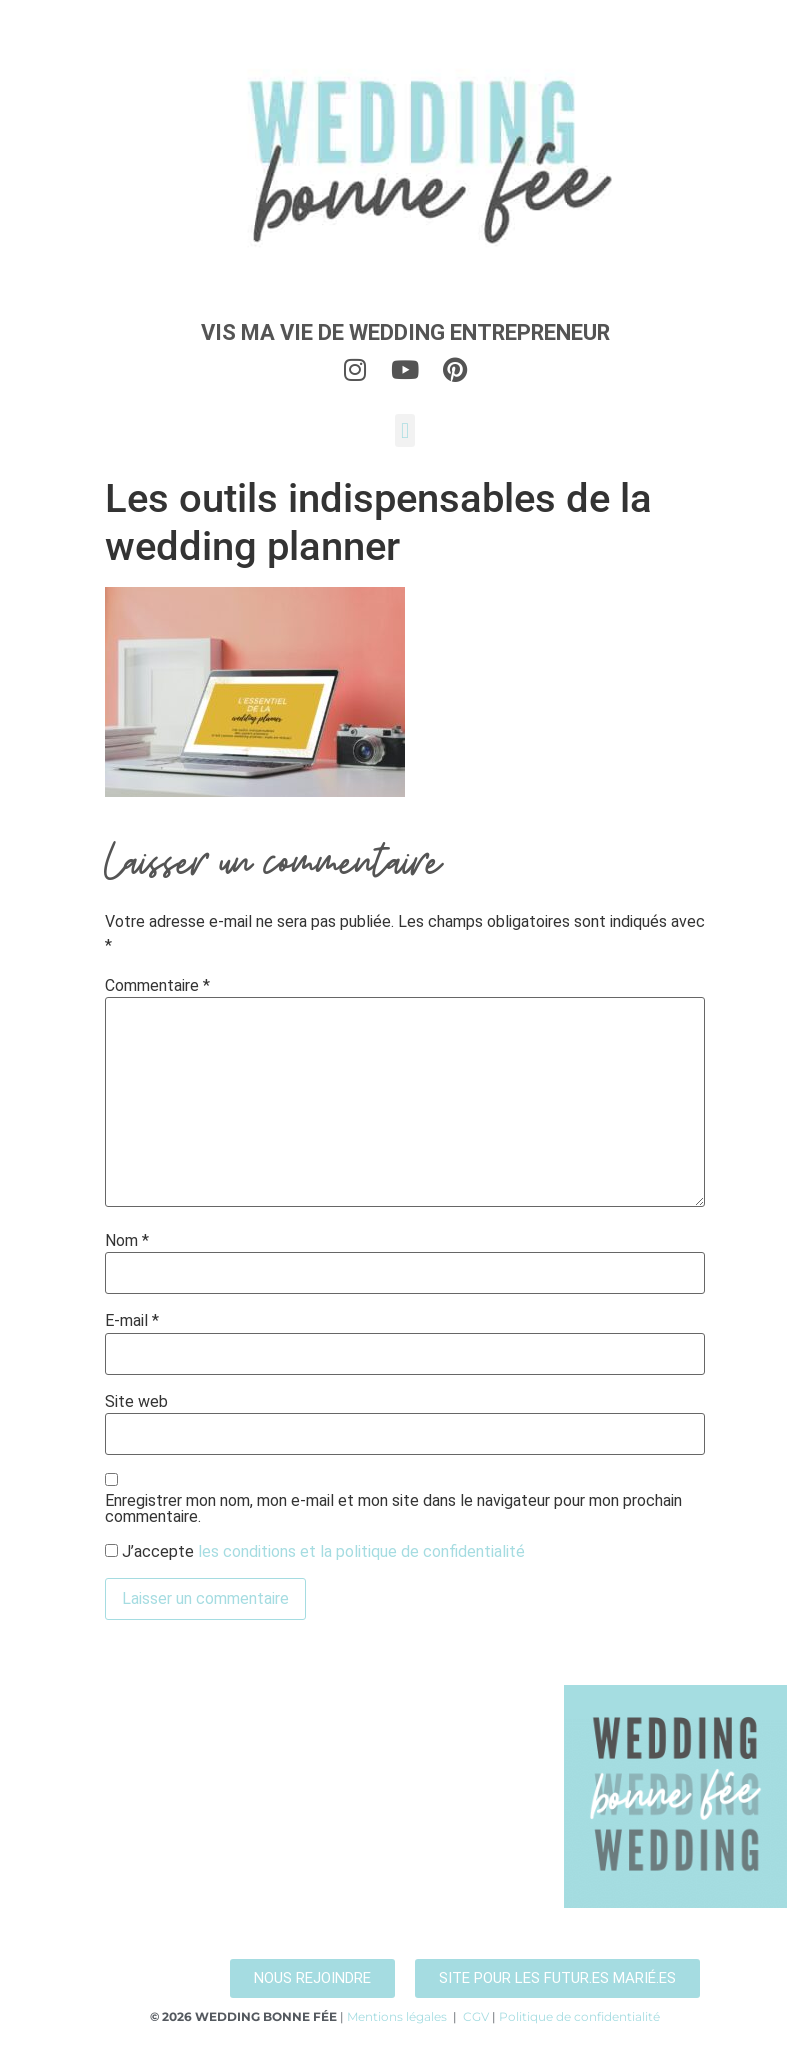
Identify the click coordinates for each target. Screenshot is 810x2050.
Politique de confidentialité (579, 2016)
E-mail (132, 1321)
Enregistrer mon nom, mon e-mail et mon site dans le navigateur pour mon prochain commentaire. (393, 1509)
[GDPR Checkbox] (111, 1550)
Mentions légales (397, 2016)
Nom (127, 1241)
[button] (404, 430)
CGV (476, 2016)
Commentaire (157, 986)
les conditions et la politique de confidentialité (361, 1551)
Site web (136, 1402)
